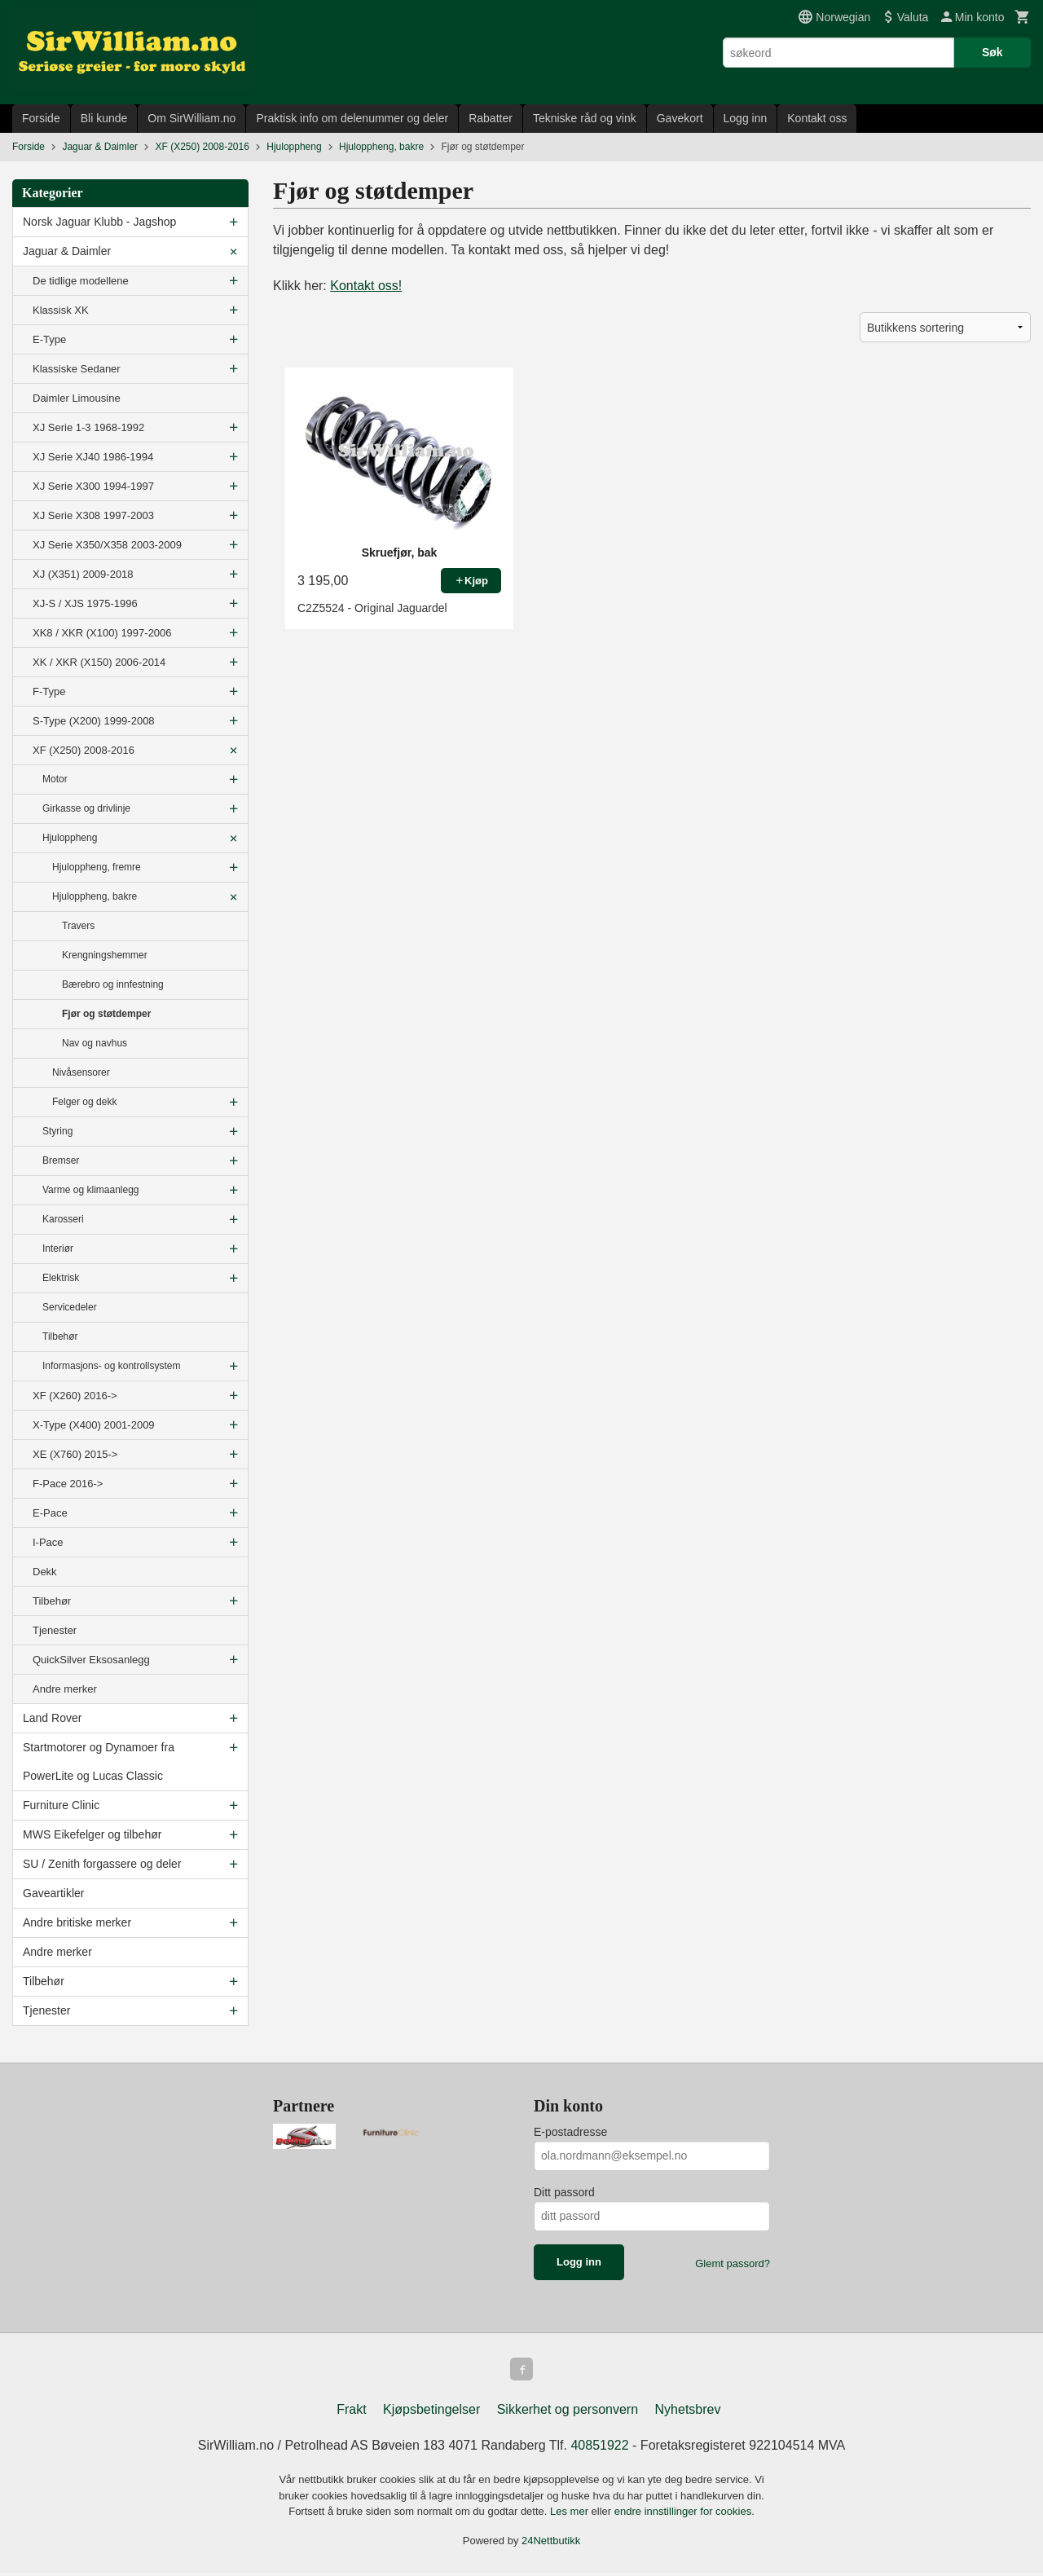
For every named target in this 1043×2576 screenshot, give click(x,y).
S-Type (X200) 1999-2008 (94, 721)
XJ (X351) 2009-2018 (83, 574)
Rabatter (491, 118)
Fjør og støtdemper (106, 1013)
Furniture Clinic (61, 1805)
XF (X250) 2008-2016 (83, 750)
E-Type (49, 339)
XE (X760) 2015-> (75, 1454)
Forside (41, 118)
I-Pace (48, 1542)
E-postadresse (570, 2131)
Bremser (60, 1160)
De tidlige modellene (81, 281)
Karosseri (63, 1219)
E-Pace (50, 1513)
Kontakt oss (817, 118)
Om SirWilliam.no (191, 118)
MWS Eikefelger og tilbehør (92, 1834)
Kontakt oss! (366, 286)
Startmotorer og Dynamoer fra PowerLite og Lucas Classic (98, 1761)
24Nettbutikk (551, 2544)
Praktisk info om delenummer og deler (352, 118)
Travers (78, 925)
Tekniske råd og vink (584, 118)
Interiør (57, 1248)
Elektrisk (60, 1278)
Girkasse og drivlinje (86, 808)
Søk (992, 52)
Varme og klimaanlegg (90, 1190)
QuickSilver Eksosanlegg (91, 1659)
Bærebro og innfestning (113, 984)
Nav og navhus (94, 1043)
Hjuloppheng (69, 837)
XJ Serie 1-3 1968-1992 (88, 427)
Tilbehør (60, 1336)
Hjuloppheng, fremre (96, 867)
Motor (55, 779)
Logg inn (746, 118)
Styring (57, 1131)
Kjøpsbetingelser (431, 2413)
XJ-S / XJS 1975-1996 (85, 603)
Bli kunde (104, 118)
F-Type (49, 691)
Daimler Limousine (77, 398)
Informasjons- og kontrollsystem (111, 1366)
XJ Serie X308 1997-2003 (93, 515)
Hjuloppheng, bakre (94, 896)
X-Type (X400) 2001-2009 (94, 1425)
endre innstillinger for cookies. (684, 2514)
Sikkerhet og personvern (567, 2413)
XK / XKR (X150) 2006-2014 (99, 662)
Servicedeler (69, 1307)
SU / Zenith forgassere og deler (102, 1863)
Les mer (571, 2514)
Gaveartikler (53, 1893)
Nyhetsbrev (688, 2413)
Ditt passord (564, 2192)
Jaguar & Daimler (67, 251)
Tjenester (55, 1630)
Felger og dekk (84, 1101)
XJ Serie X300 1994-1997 (93, 486)
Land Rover (52, 1717)
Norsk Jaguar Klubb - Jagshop (99, 221)
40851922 (599, 2448)
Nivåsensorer (81, 1072)
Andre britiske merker (77, 1922)
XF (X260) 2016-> (75, 1395)
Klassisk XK (61, 310)
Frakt (351, 2413)
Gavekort (680, 118)
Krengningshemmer (104, 955)
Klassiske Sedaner (77, 369)
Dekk (45, 1571)
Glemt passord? (732, 2263)
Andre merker (65, 1689)
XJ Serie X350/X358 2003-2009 (107, 545)
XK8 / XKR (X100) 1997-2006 (102, 633)
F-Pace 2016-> (68, 1483)
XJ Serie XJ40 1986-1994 (93, 457)
